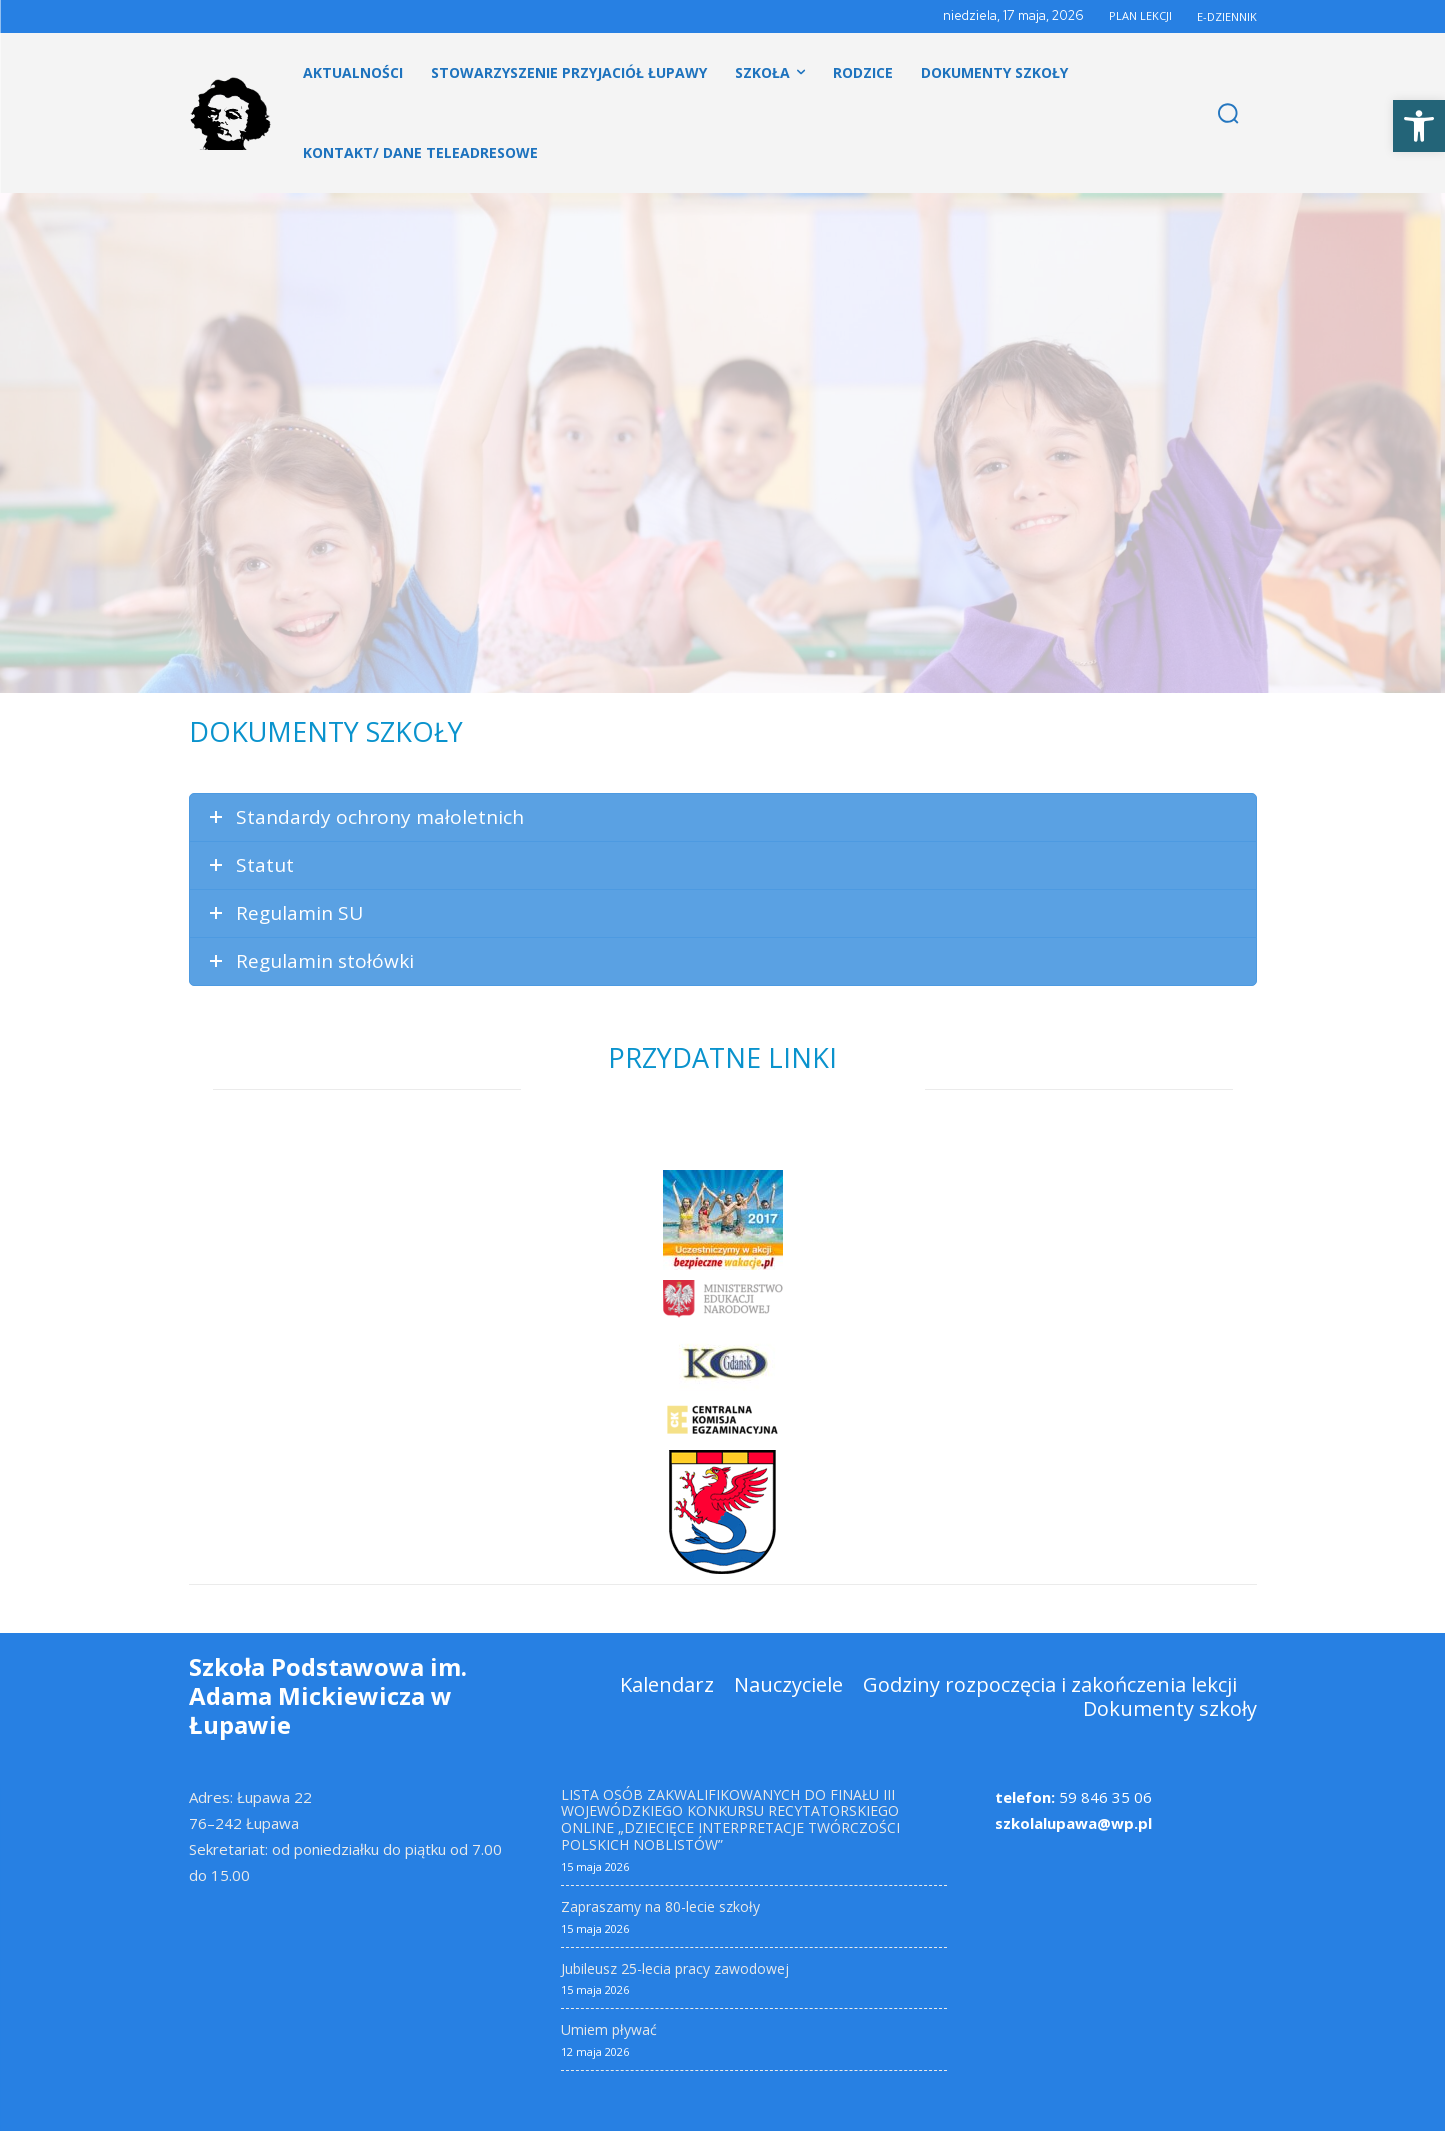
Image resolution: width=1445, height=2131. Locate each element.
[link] (1419, 126)
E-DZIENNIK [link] (1227, 16)
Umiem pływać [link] (609, 2029)
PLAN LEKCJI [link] (1140, 15)
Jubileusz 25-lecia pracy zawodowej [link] (675, 1968)
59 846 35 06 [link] (1073, 1797)
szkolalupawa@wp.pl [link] (1073, 1823)
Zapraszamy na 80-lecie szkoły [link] (660, 1906)
